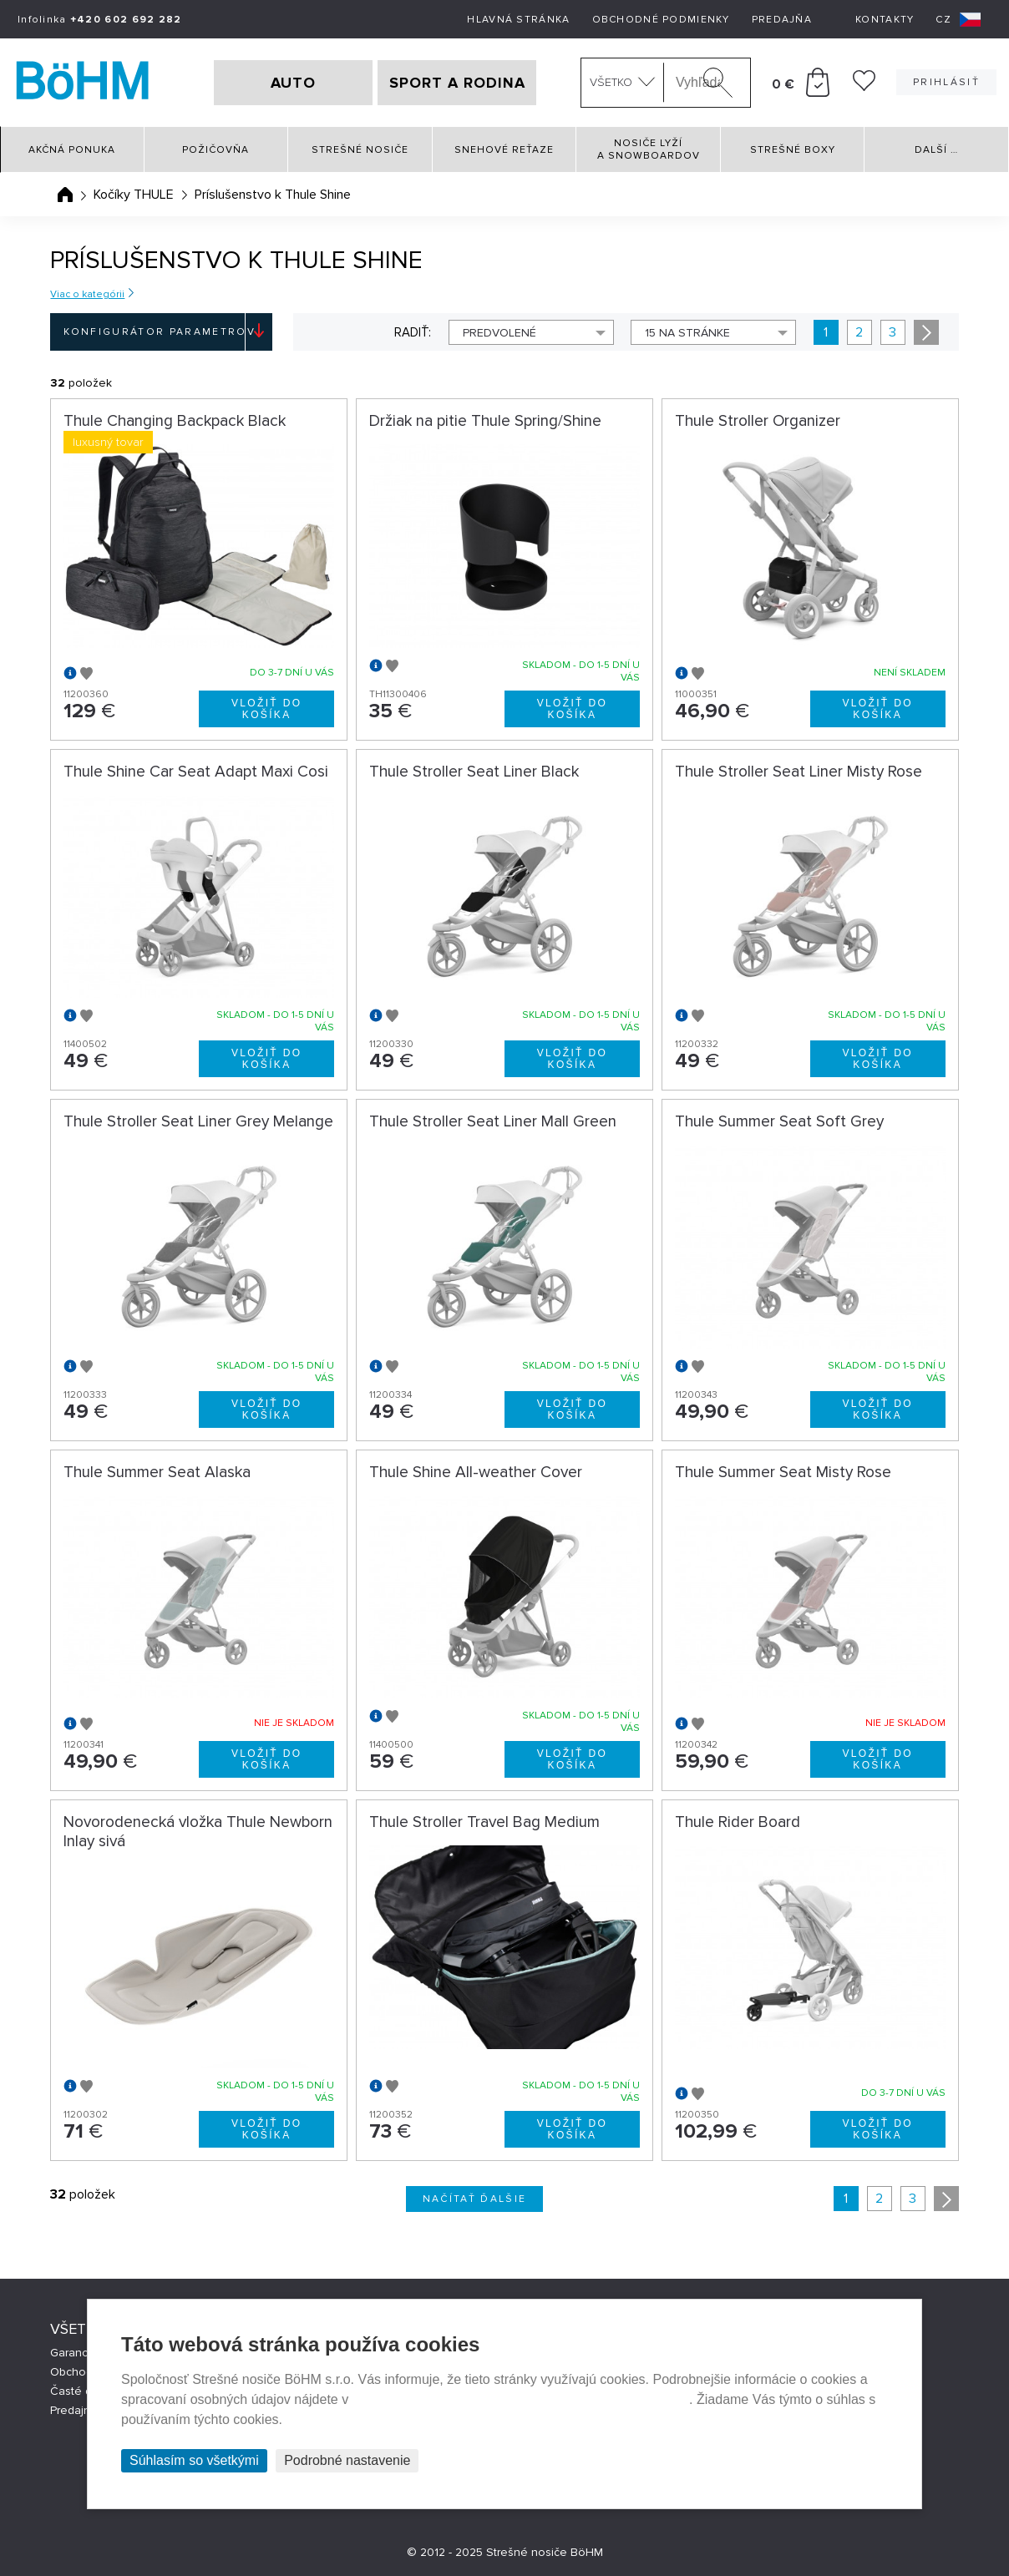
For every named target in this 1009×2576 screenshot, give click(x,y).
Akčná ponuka (71, 150)
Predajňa (782, 19)
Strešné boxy (792, 150)
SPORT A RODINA (457, 82)
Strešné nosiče (360, 150)
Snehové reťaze (504, 150)
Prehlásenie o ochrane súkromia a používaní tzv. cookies (520, 2399)
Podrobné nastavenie (347, 2460)
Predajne (74, 2410)
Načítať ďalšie (475, 2199)
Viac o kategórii (87, 294)
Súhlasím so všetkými (194, 2460)
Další (936, 150)
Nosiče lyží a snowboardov (648, 149)
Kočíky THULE (134, 194)
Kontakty (884, 19)
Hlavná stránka (518, 19)
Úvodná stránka (65, 194)
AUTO (293, 82)
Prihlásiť (946, 82)
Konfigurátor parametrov (159, 332)
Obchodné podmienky (661, 19)
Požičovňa (215, 150)
